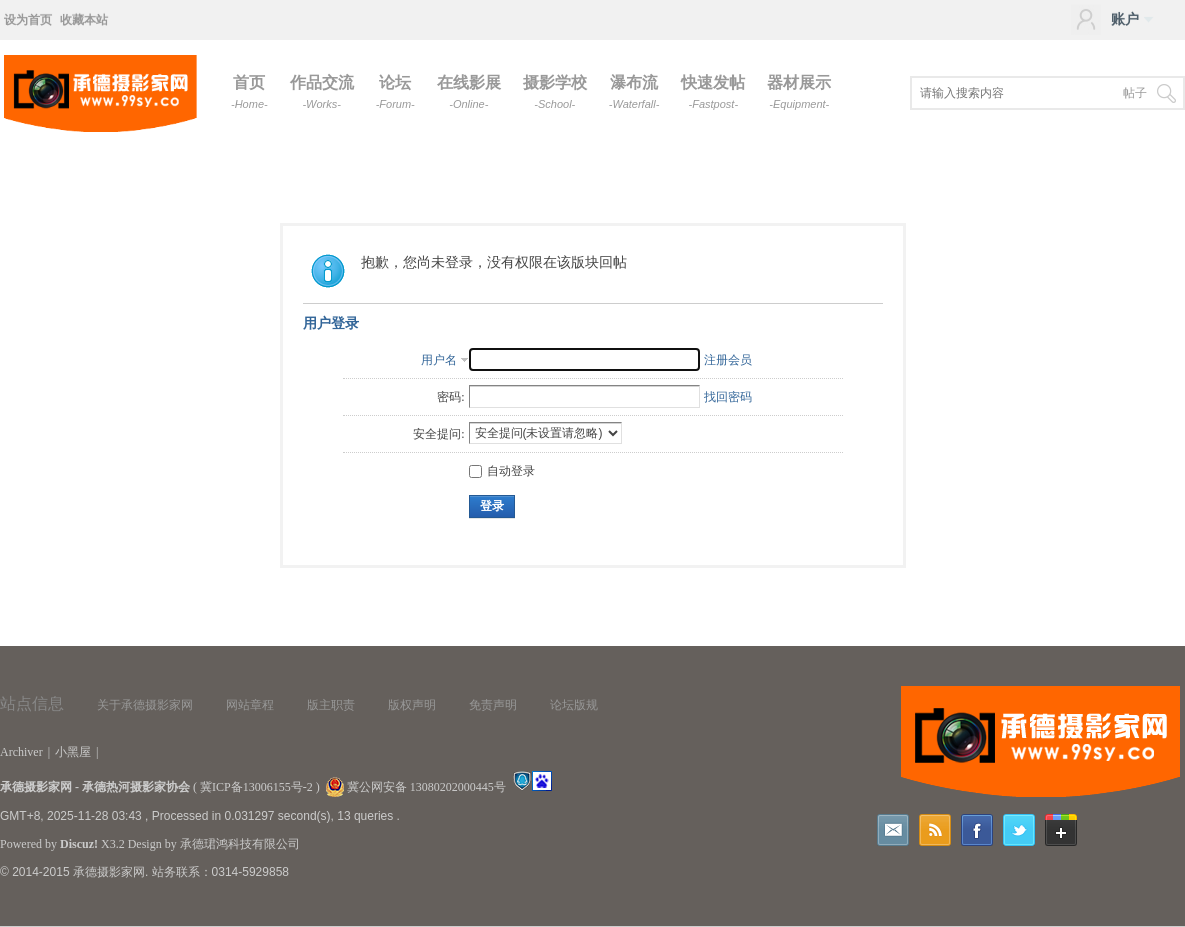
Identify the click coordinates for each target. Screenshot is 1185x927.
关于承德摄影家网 (145, 705)
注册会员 (728, 360)
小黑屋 (73, 752)
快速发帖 (713, 92)
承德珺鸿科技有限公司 (240, 844)
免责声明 (493, 705)
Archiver (21, 752)
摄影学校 (555, 92)
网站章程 (250, 705)
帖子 (1135, 93)
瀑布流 (634, 92)
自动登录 (502, 471)
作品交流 (322, 92)
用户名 (439, 360)
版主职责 (331, 705)
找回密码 (728, 397)
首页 (249, 92)
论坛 (395, 92)
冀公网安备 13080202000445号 (415, 787)
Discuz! (79, 844)
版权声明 (412, 705)
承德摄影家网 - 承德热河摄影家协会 (95, 787)
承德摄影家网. (110, 872)
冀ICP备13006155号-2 (256, 787)
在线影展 (469, 92)
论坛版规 (574, 705)
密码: (450, 397)
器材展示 (799, 92)
